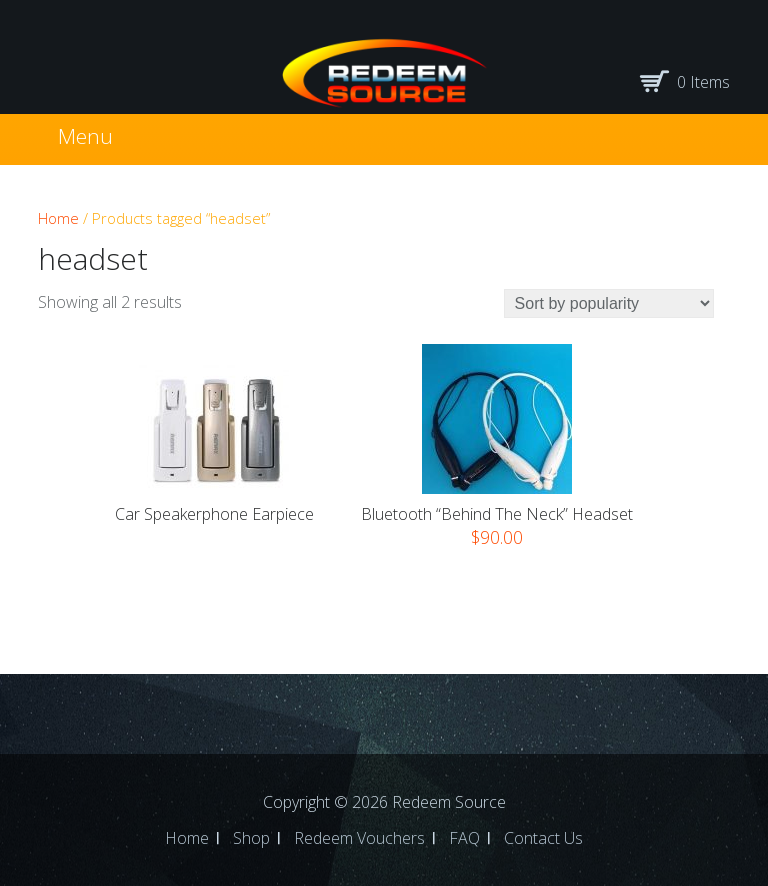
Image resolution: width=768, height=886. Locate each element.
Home (58, 218)
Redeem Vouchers (359, 838)
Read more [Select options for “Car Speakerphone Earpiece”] (214, 541)
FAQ (464, 838)
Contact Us (543, 838)
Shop (251, 838)
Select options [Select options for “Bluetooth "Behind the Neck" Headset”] (497, 567)
